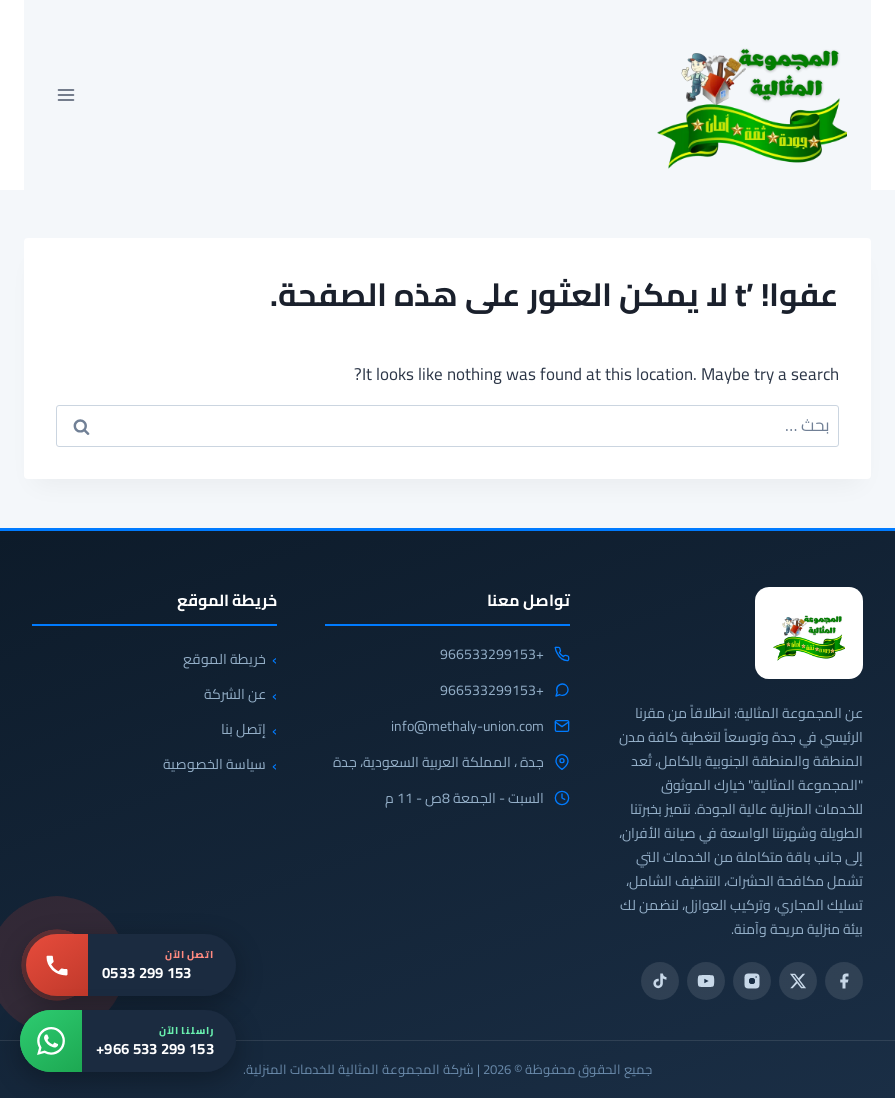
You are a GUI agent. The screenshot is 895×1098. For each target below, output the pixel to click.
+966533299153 (492, 655)
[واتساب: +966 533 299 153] (128, 1041)
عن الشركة (235, 694)
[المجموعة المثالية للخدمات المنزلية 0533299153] (809, 633)
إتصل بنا (243, 729)
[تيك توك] (660, 981)
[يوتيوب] (706, 981)
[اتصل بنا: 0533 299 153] (131, 965)
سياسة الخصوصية (214, 764)
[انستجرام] (752, 981)
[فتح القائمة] (66, 94)
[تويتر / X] (798, 981)
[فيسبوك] (844, 981)
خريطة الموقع (224, 659)
